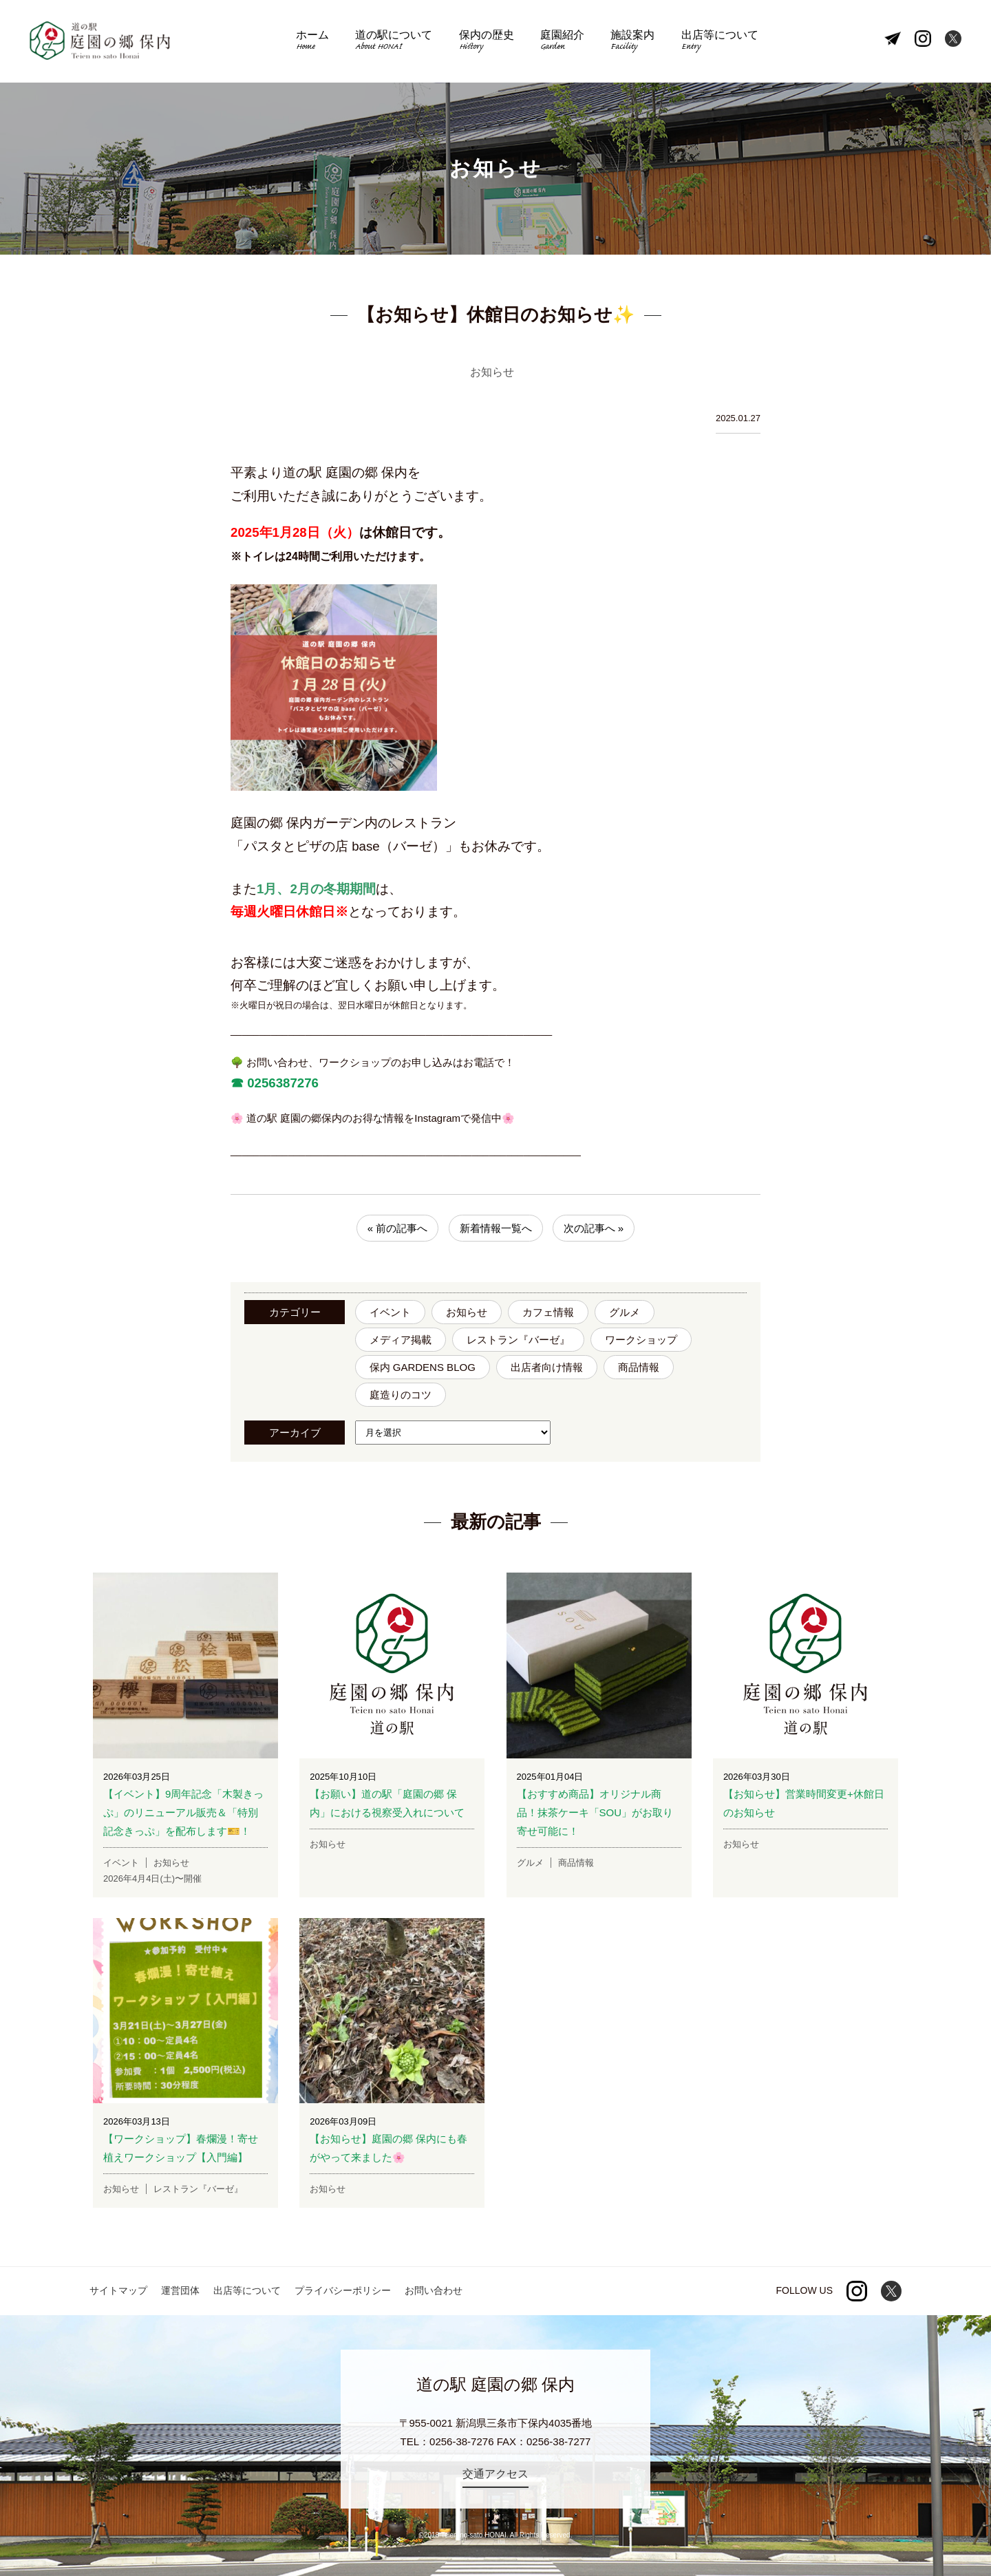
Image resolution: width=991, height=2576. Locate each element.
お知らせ (466, 1312)
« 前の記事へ (397, 1228)
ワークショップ (641, 1339)
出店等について (719, 41)
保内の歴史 (486, 41)
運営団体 (180, 2290)
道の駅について (393, 41)
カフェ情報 (548, 1312)
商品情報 (638, 1367)
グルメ (624, 1312)
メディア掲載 (400, 1339)
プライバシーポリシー (343, 2290)
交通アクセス (495, 2474)
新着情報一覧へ (496, 1228)
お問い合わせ (433, 2290)
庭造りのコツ (400, 1395)
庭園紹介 (562, 41)
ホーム (312, 41)
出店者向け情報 (547, 1367)
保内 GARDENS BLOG (423, 1367)
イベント (390, 1312)
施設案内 (632, 41)
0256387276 (281, 1083)
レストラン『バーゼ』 (518, 1339)
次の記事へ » (594, 1228)
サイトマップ (118, 2290)
